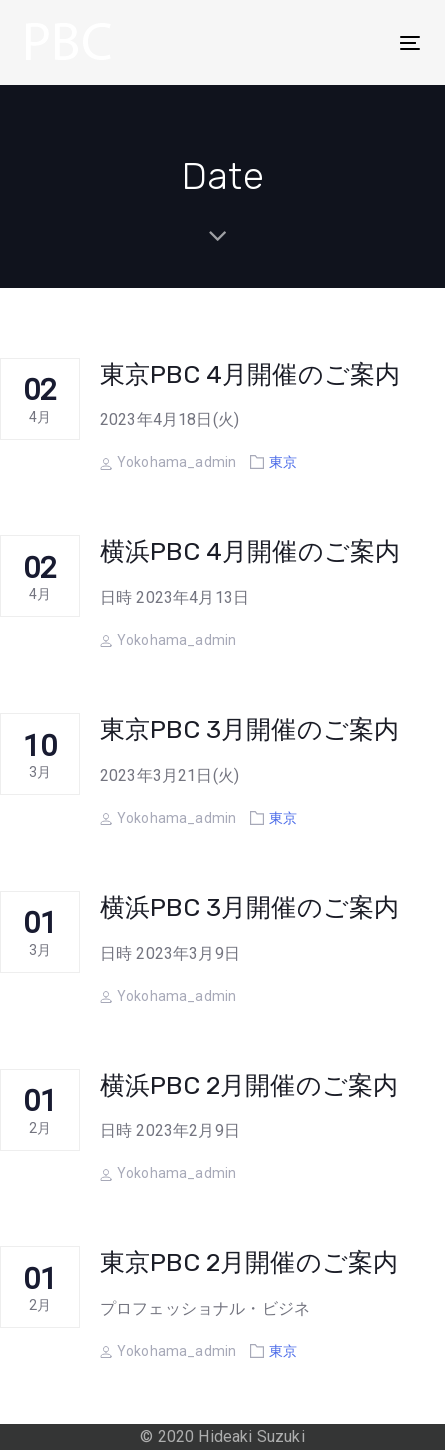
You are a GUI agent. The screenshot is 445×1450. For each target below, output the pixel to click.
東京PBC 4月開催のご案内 (250, 374)
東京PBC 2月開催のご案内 (249, 1262)
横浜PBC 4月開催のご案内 (250, 551)
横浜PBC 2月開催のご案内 (249, 1085)
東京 (283, 462)
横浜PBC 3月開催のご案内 (249, 907)
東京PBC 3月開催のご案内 (249, 729)
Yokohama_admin (168, 462)
